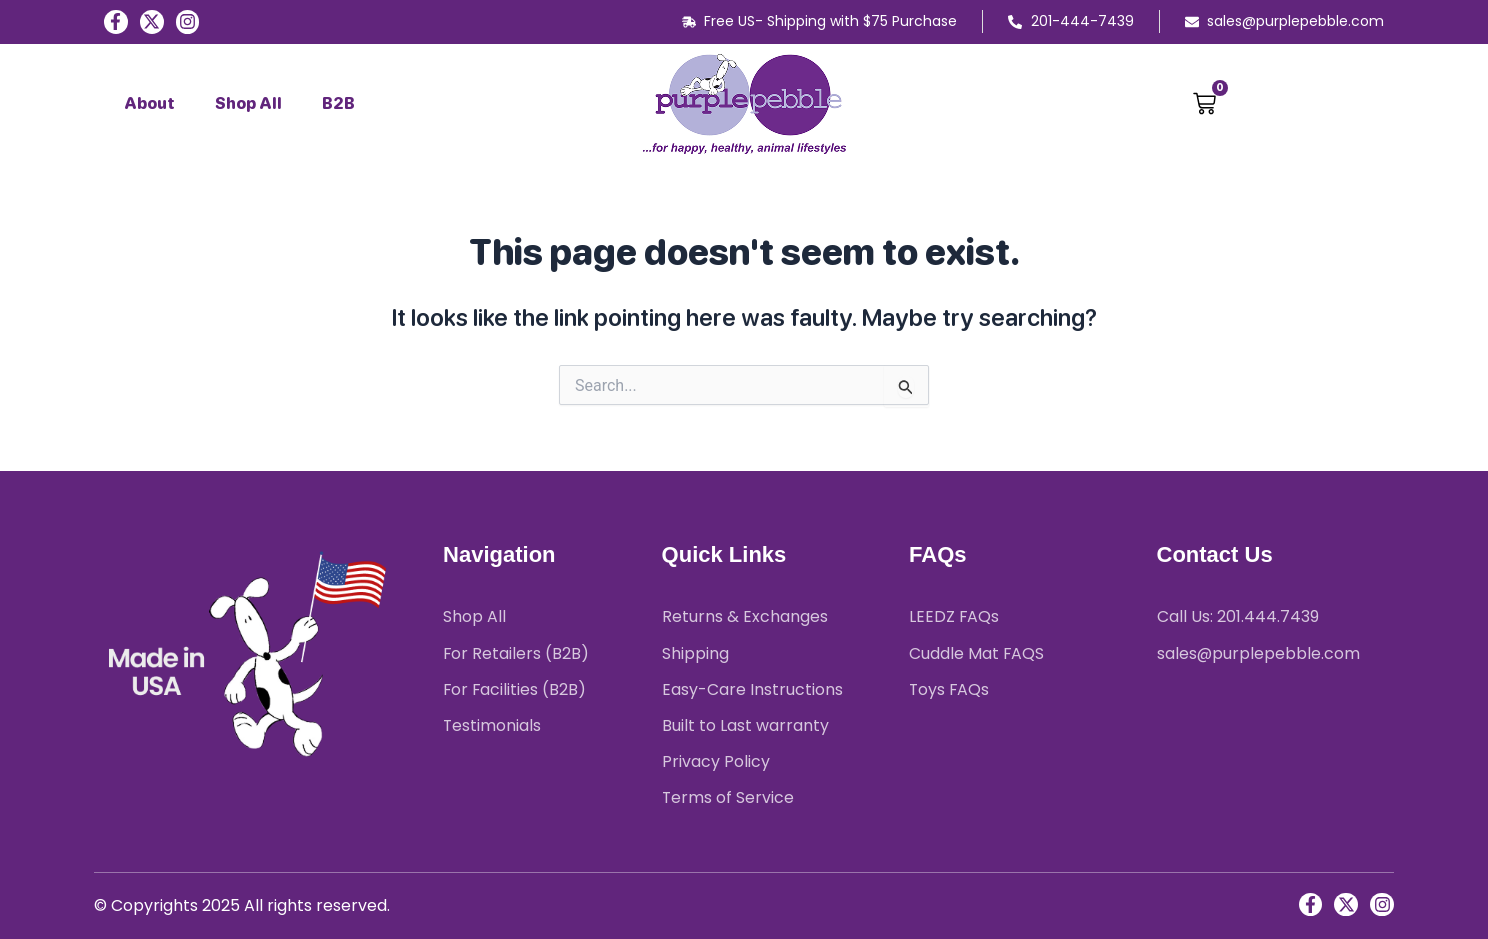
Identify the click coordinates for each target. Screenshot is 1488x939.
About (149, 103)
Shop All (248, 103)
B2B (338, 103)
